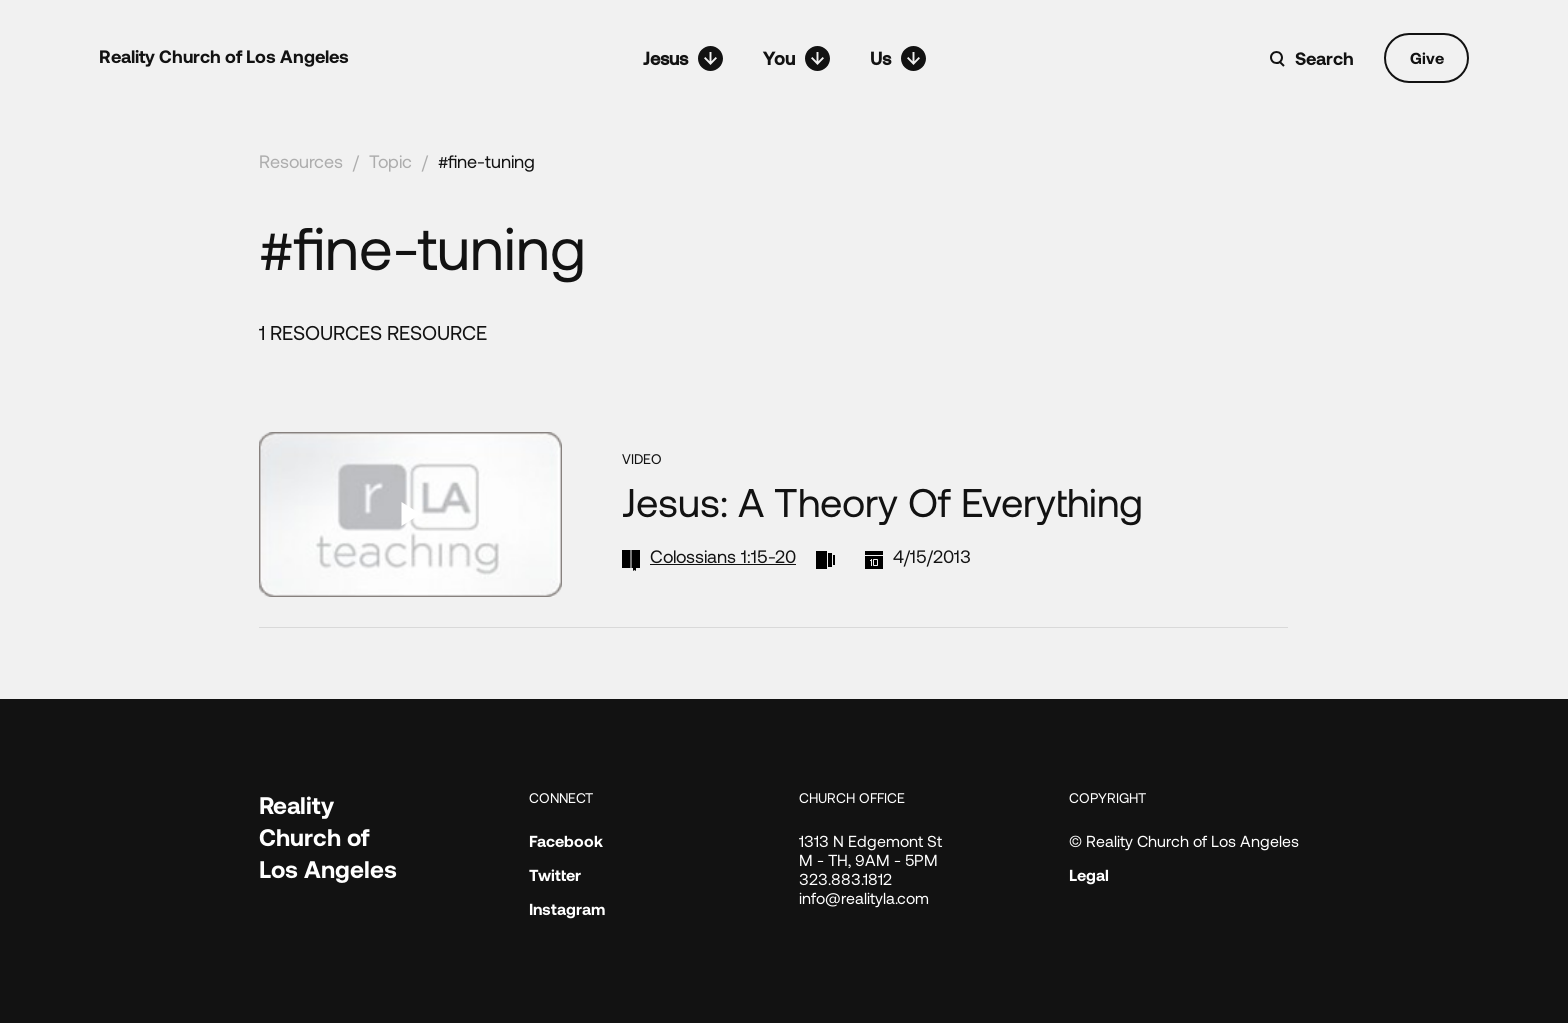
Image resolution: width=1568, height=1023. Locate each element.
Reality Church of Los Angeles (224, 56)
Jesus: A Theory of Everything (882, 501)
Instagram (567, 908)
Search (1324, 58)
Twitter (555, 874)
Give (1427, 57)
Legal (1089, 874)
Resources (301, 161)
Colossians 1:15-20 (723, 556)
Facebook (566, 840)
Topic (390, 161)
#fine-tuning (486, 161)
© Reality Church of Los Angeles (1184, 840)
